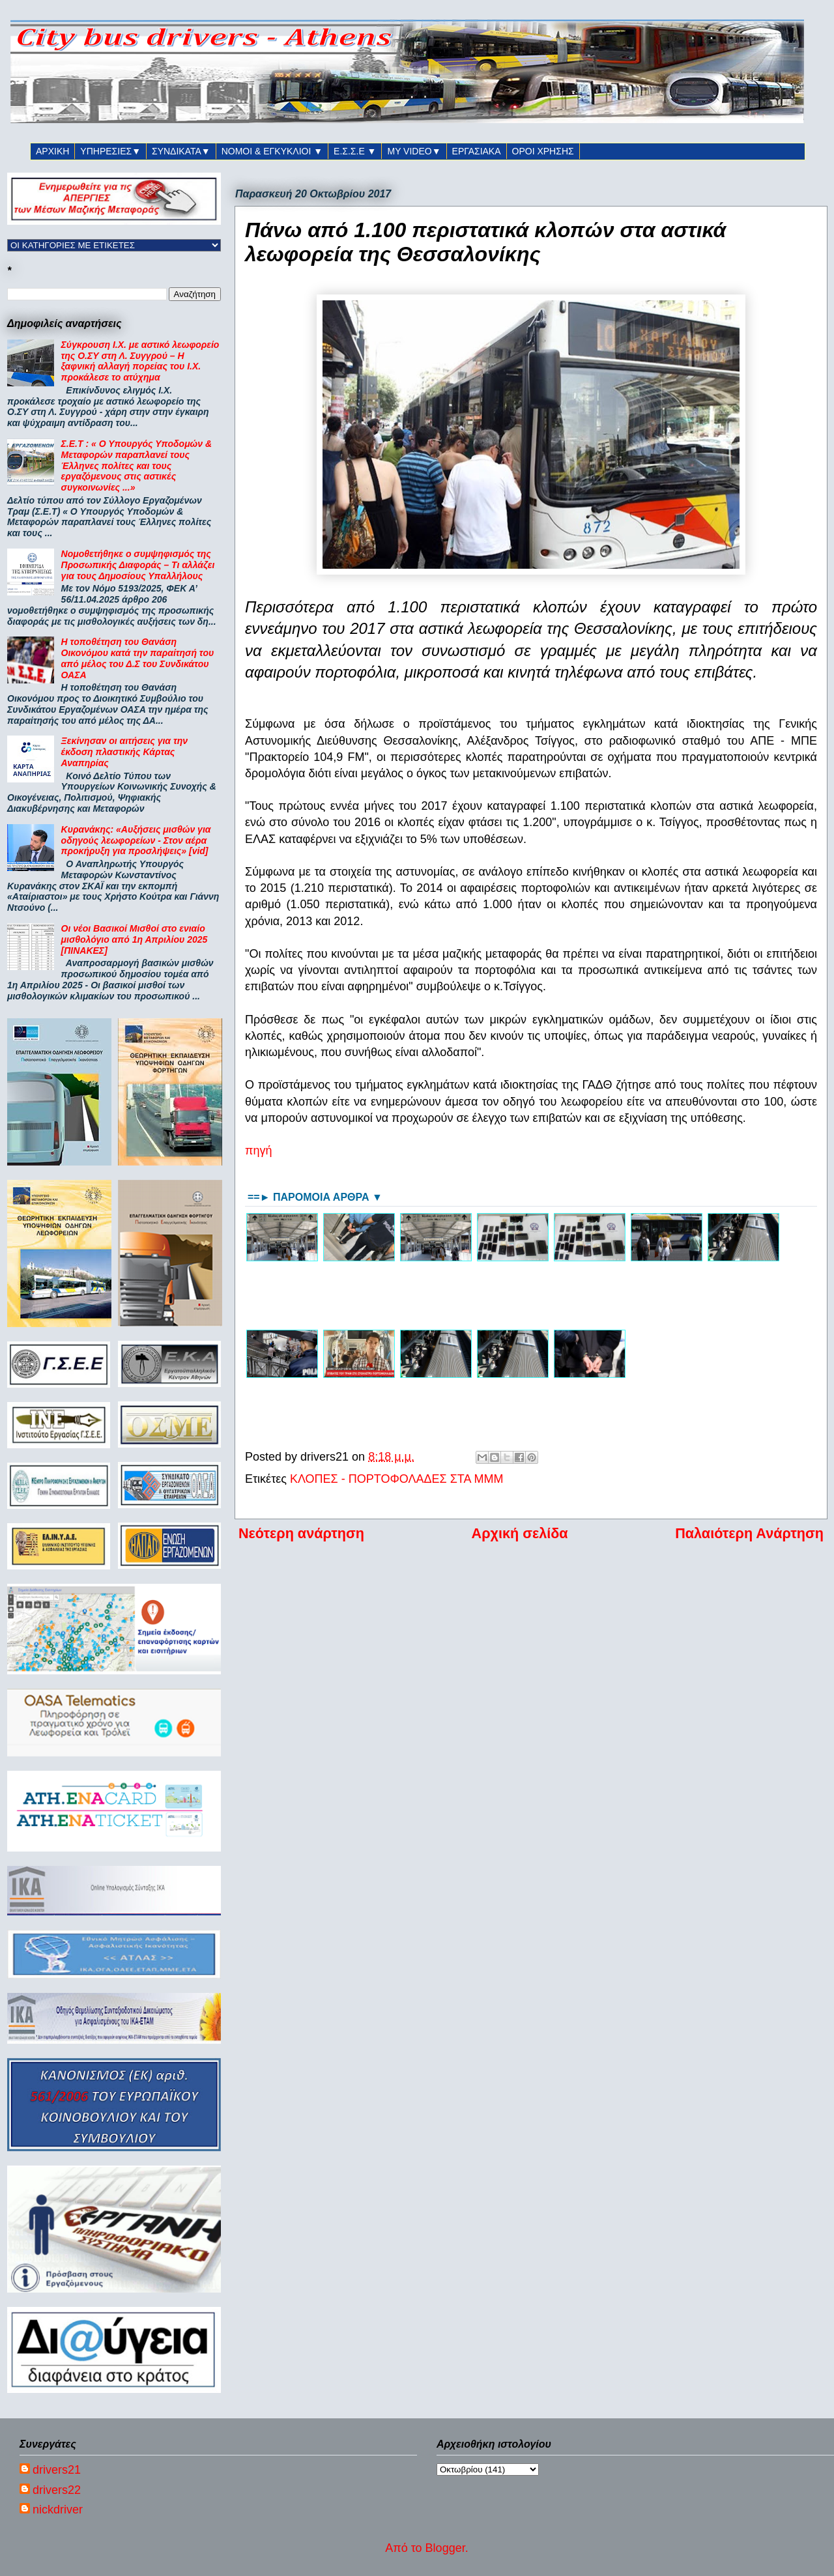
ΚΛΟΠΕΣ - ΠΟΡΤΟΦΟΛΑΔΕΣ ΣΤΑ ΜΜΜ (396, 1478)
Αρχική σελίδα (520, 1533)
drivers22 (57, 2490)
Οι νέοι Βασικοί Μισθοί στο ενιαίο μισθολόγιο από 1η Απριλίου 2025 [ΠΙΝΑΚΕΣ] (134, 939)
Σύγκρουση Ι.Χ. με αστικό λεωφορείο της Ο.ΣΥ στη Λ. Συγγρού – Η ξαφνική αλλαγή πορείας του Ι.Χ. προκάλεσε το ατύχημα (140, 360)
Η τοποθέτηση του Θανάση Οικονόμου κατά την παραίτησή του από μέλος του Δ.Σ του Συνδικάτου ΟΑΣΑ (137, 658)
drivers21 (57, 2469)
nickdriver (58, 2509)
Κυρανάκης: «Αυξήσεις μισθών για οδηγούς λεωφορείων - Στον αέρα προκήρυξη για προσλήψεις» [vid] (136, 840)
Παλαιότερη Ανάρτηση (749, 1533)
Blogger (445, 2548)
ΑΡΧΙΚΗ (52, 151)
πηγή (258, 1150)
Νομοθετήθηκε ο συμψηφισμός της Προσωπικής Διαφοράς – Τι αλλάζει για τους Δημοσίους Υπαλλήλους (138, 565)
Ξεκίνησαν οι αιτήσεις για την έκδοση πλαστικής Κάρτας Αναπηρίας (124, 752)
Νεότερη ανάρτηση (301, 1533)
